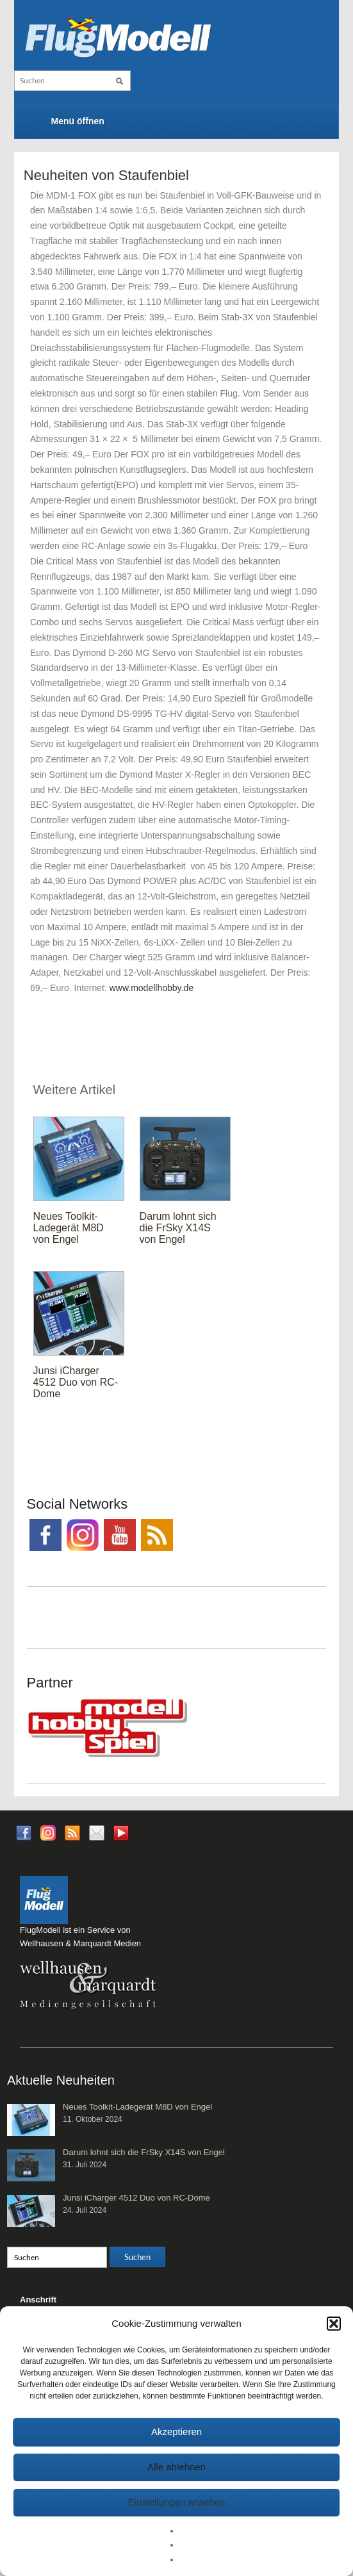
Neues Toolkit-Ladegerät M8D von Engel (68, 1228)
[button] (333, 2323)
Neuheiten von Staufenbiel (106, 175)
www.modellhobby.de (151, 988)
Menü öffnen (77, 121)
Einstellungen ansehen (177, 2502)
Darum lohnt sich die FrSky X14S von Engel (178, 1228)
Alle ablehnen (176, 2466)
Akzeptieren (176, 2431)
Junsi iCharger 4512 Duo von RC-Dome (76, 1382)
